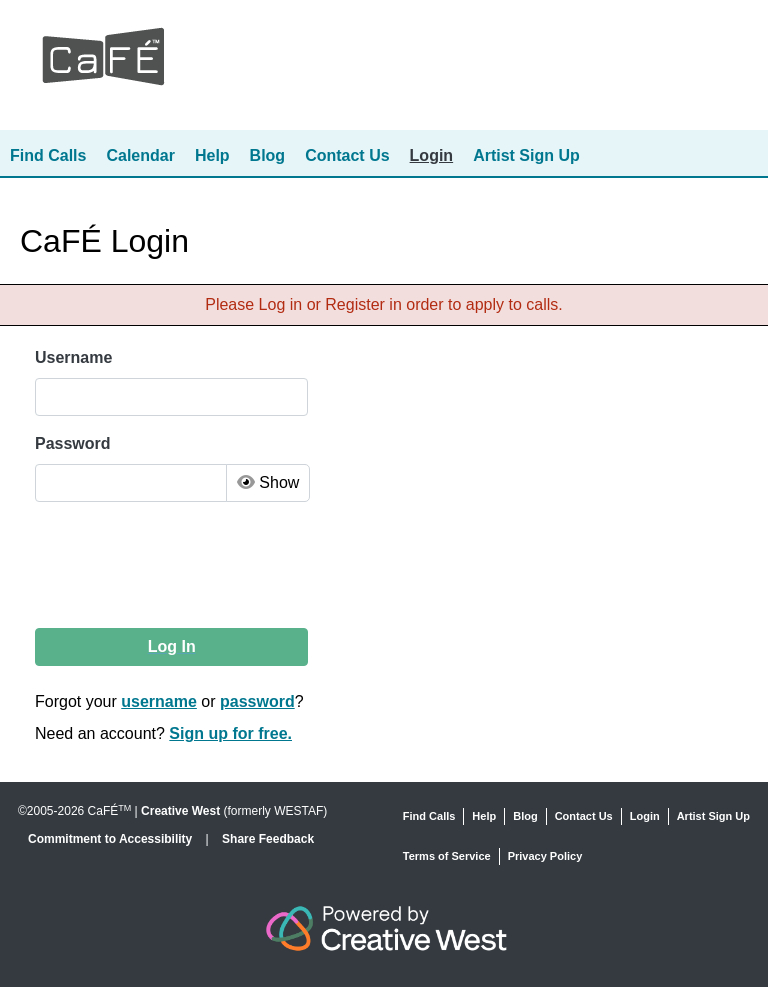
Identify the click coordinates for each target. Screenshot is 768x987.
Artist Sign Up (526, 155)
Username (73, 357)
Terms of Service (447, 856)
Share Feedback (268, 839)
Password (73, 443)
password (257, 701)
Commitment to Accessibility (112, 839)
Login (432, 155)
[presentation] (188, 565)
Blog (268, 155)
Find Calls (48, 155)
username (159, 701)
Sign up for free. (230, 733)
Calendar (140, 155)
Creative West (180, 811)
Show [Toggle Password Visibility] (268, 482)
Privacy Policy (545, 856)
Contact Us (347, 155)
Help (212, 155)
